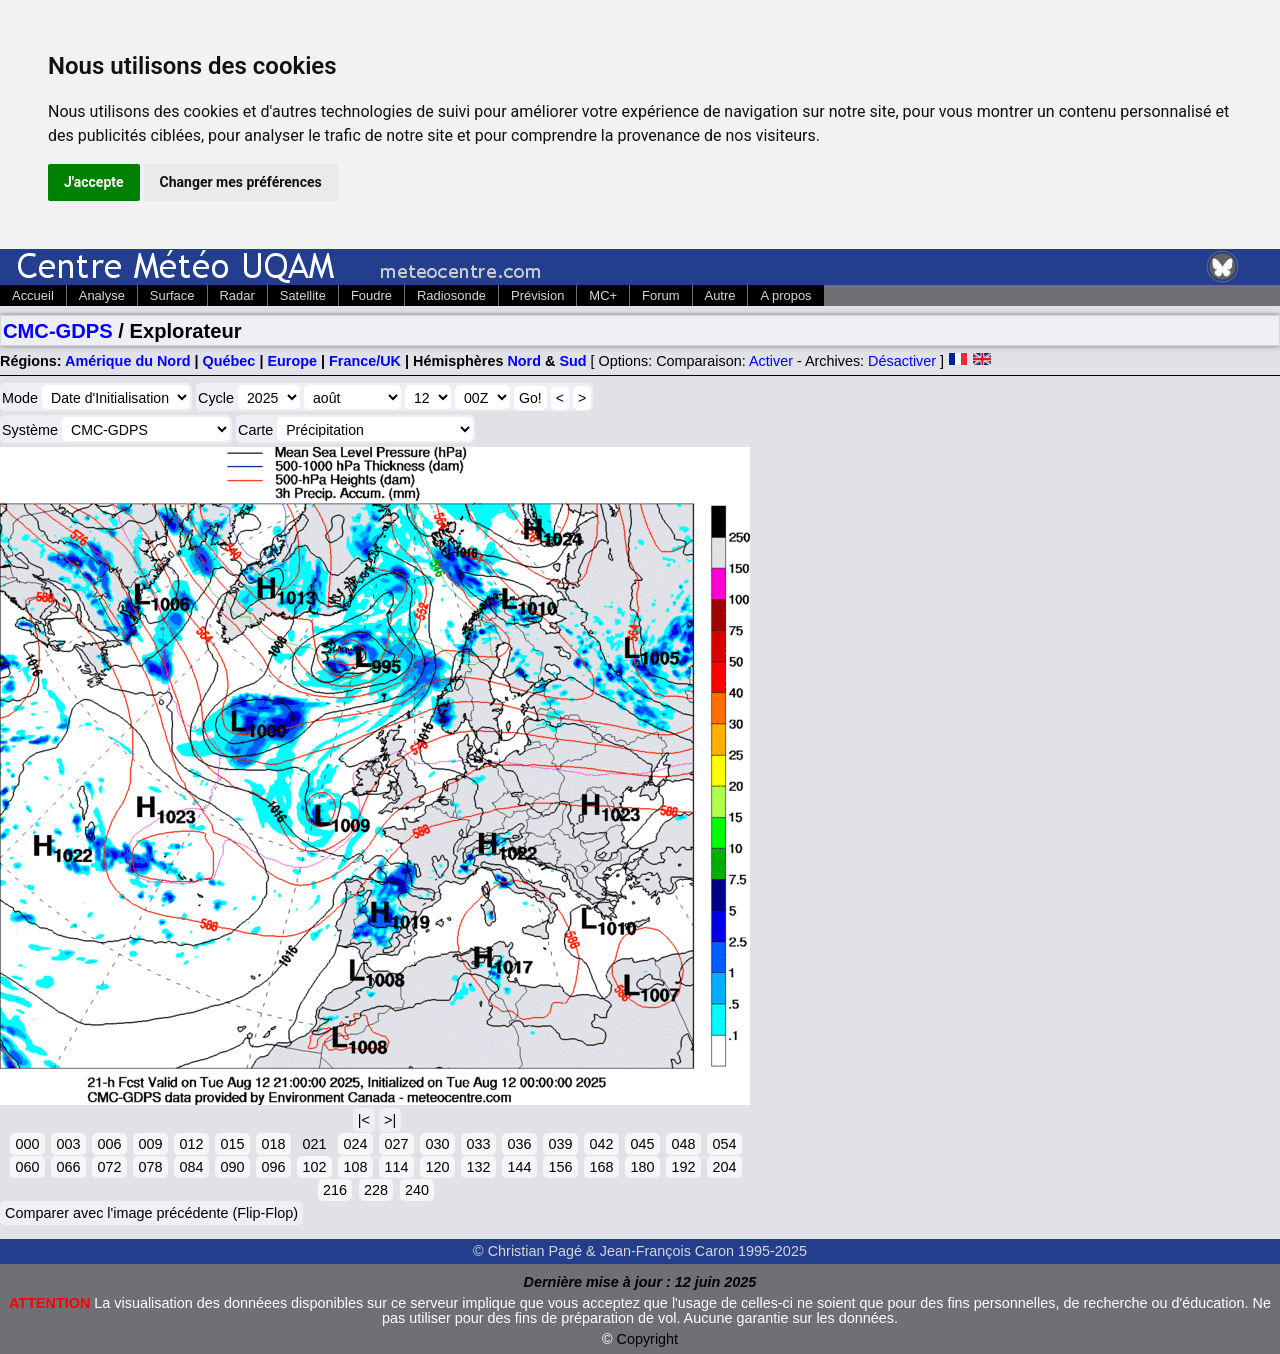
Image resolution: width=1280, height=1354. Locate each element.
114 (396, 1167)
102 (314, 1167)
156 (560, 1167)
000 (27, 1144)
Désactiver (902, 361)
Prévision (537, 295)
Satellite (303, 295)
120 (437, 1167)
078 (150, 1167)
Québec (229, 361)
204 (724, 1167)
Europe (292, 361)
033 (478, 1144)
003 (68, 1144)
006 (109, 1144)
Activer (771, 361)
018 (273, 1144)
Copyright (648, 1339)
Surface (172, 295)
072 (109, 1167)
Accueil (33, 295)
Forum (660, 295)
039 (560, 1144)
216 (335, 1190)
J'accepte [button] (94, 182)
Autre (720, 295)
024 (355, 1144)
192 (683, 1167)
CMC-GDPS (58, 331)
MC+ (603, 295)
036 (519, 1144)
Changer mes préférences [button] (241, 182)
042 (601, 1144)
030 (437, 1144)
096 (273, 1167)
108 (355, 1167)
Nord (524, 361)
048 (683, 1144)
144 (519, 1167)
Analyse (102, 295)
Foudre (371, 295)
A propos (785, 295)
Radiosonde (451, 295)
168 (601, 1167)
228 (376, 1190)
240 (417, 1190)
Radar (237, 295)
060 (27, 1167)
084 (191, 1167)
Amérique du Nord (128, 361)
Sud (572, 361)
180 (642, 1167)
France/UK (365, 361)
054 (724, 1144)
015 (232, 1144)
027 (396, 1144)
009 (150, 1144)
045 (642, 1144)
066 (68, 1167)
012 (191, 1144)
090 (232, 1167)
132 (478, 1167)
